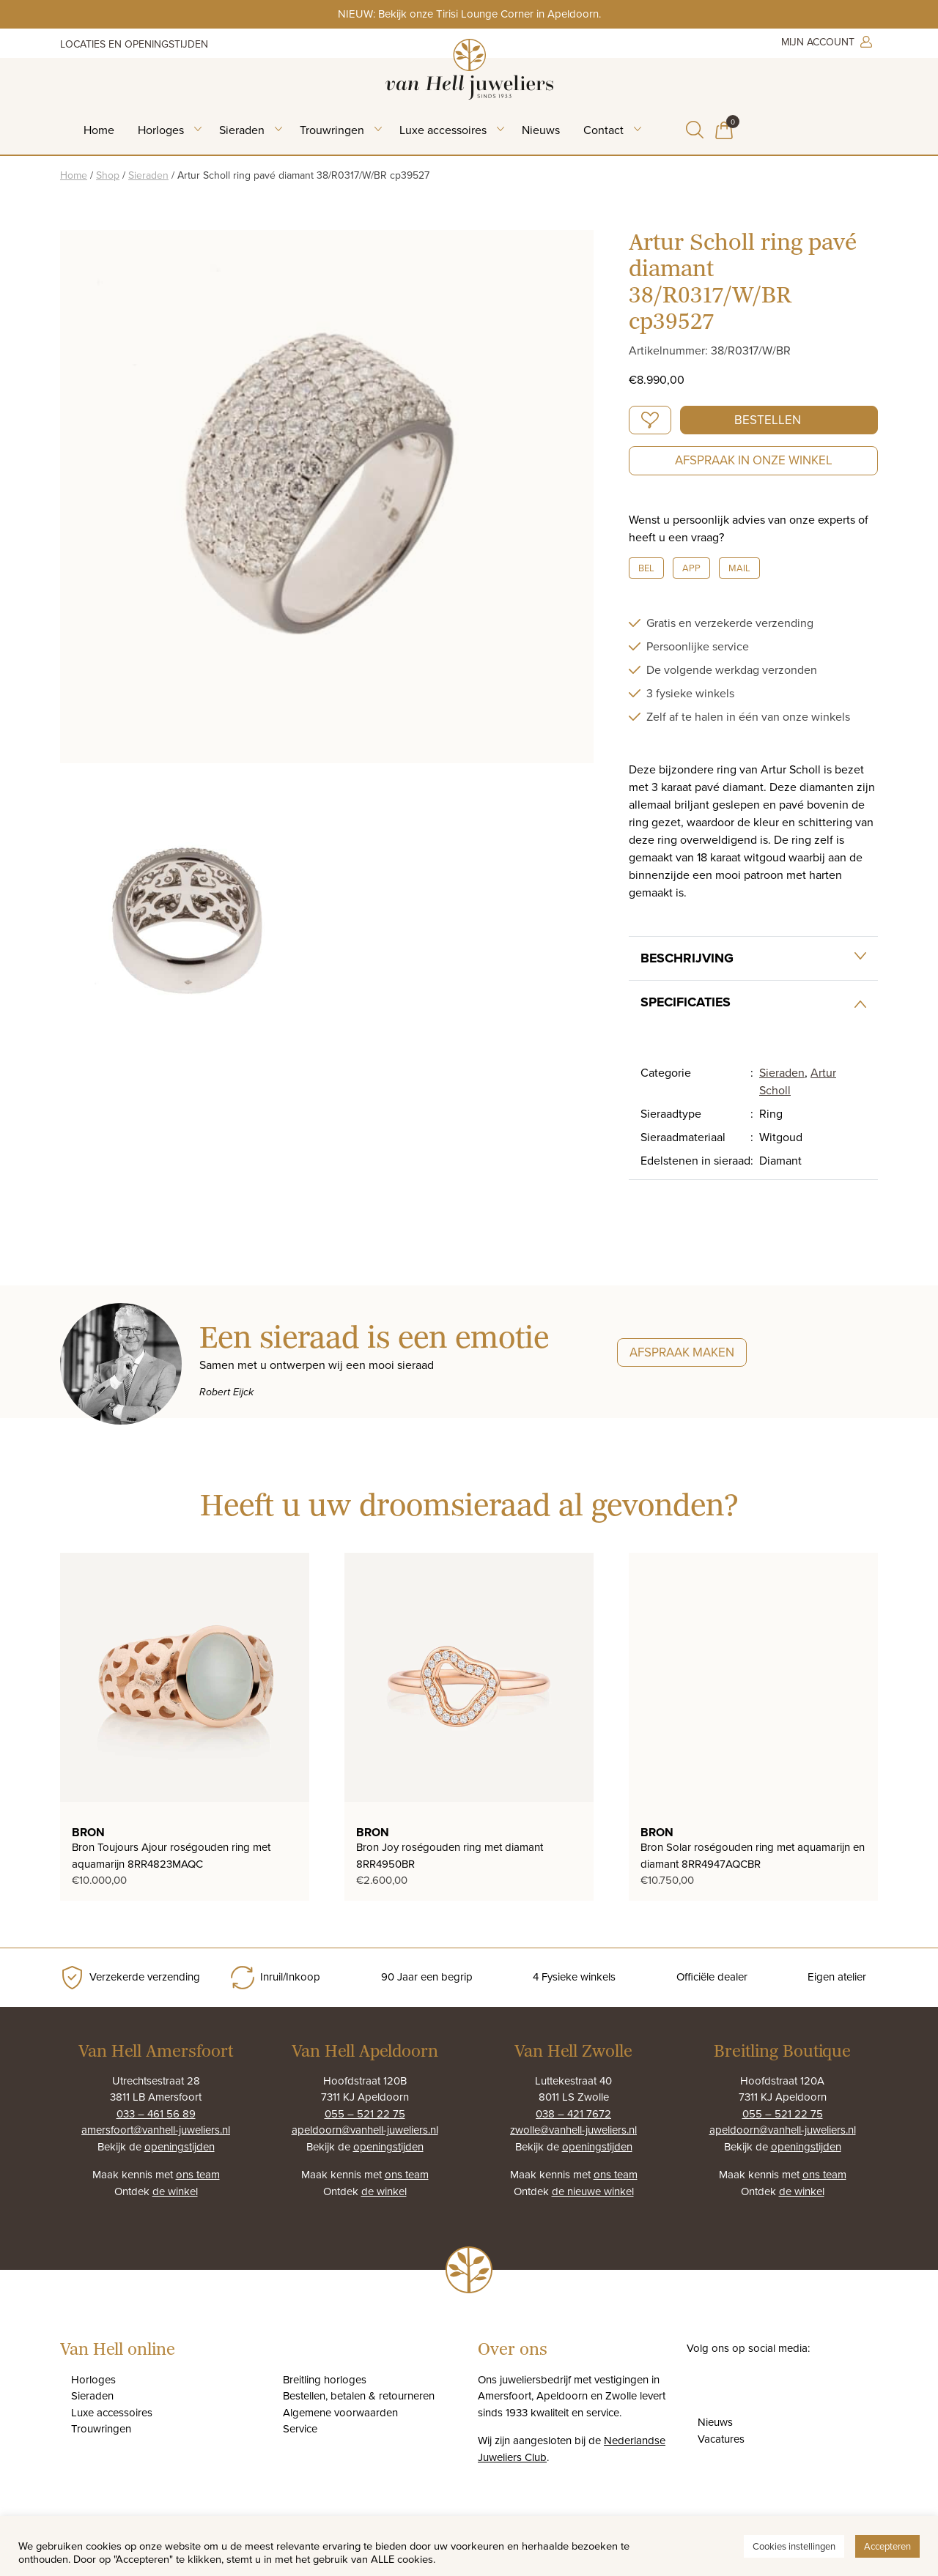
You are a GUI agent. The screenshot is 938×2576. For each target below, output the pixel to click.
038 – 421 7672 (573, 2113)
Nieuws (541, 130)
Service (300, 2428)
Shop (107, 175)
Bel (646, 567)
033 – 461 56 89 (156, 2113)
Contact (603, 130)
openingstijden (179, 2146)
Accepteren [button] (887, 2546)
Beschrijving (687, 958)
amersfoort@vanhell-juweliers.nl (155, 2129)
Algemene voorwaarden (340, 2412)
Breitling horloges (324, 2379)
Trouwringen (332, 130)
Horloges (161, 130)
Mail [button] (739, 567)
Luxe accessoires (443, 130)
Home (99, 130)
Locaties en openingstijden (134, 44)
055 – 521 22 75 (365, 2113)
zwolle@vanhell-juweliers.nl (573, 2129)
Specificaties (685, 1002)
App (691, 567)
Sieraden (242, 130)
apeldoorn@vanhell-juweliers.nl (365, 2129)
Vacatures (721, 2438)
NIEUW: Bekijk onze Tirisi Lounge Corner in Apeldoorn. (469, 13)
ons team (198, 2174)
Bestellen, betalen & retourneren (359, 2395)
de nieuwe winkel (593, 2191)
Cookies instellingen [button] (794, 2546)
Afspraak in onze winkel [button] (753, 460)
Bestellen (767, 419)
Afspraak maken (681, 1352)
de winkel (175, 2191)
